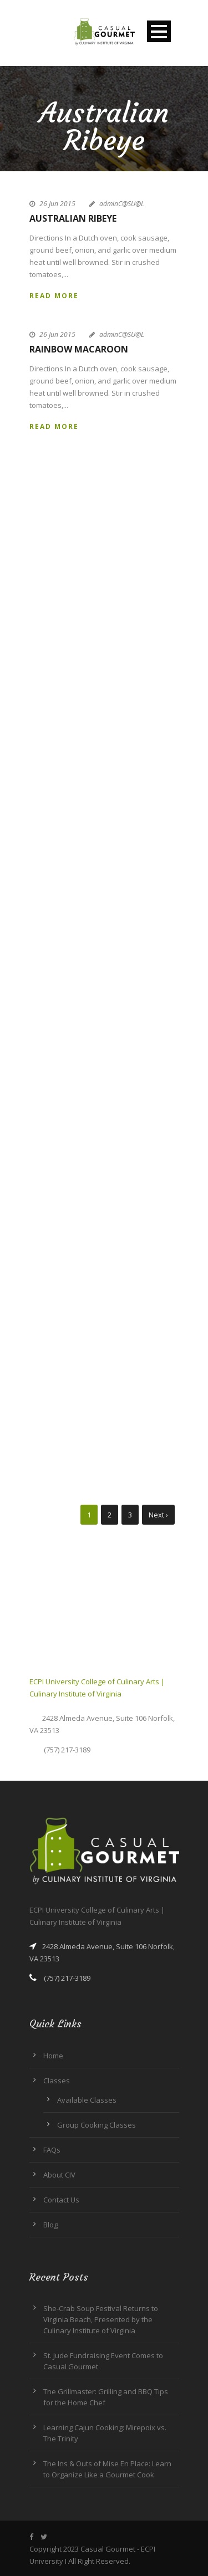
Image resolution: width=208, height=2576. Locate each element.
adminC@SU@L (121, 203)
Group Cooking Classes (96, 2125)
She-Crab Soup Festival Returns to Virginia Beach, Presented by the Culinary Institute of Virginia (100, 2319)
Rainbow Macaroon (78, 349)
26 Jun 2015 (57, 203)
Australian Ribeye (72, 218)
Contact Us (61, 2200)
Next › (158, 1515)
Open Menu (159, 31)
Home (53, 2056)
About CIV (59, 2175)
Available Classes (86, 2100)
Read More (54, 295)
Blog (50, 2225)
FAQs (51, 2150)
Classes (56, 2081)
